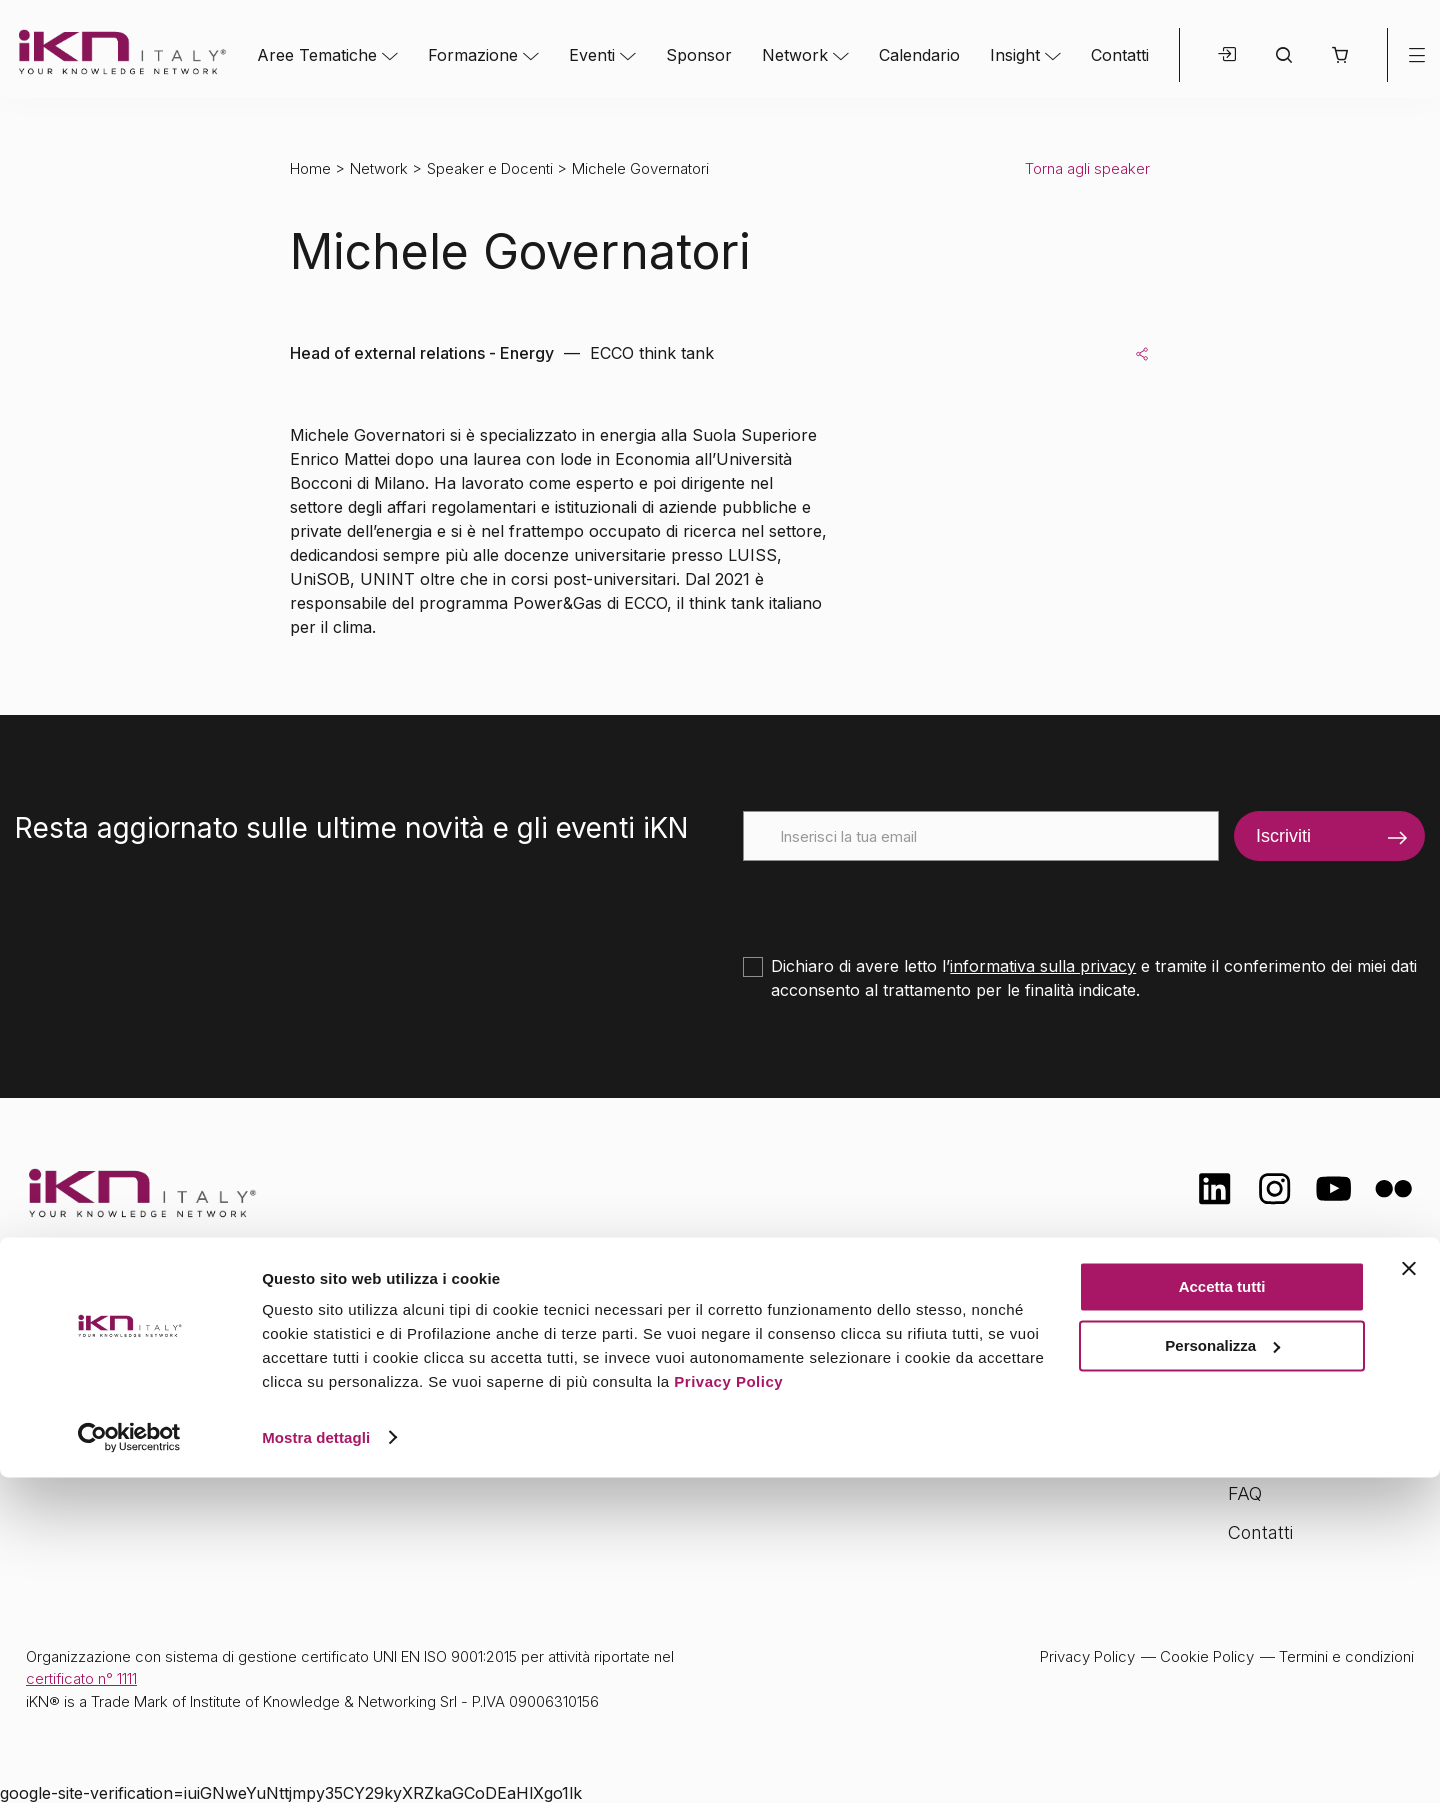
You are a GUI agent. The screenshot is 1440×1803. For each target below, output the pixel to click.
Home (310, 168)
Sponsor (699, 55)
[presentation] (895, 900)
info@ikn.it (110, 1400)
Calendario (919, 55)
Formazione (473, 55)
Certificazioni (1280, 1374)
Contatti (1120, 55)
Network (795, 55)
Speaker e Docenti (490, 168)
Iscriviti (1283, 836)
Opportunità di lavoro (1315, 1453)
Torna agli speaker (1087, 168)
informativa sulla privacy (1043, 966)
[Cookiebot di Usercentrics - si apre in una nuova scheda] (129, 1764)
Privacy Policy (728, 1708)
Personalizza (1222, 1671)
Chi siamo (1269, 1334)
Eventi (592, 55)
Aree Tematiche (317, 55)
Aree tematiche (492, 1337)
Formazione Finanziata (1321, 1413)
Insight (1015, 55)
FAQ (1245, 1493)
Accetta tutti (1222, 1613)
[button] (1339, 55)
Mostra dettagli (316, 1763)
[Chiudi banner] (1409, 1595)
